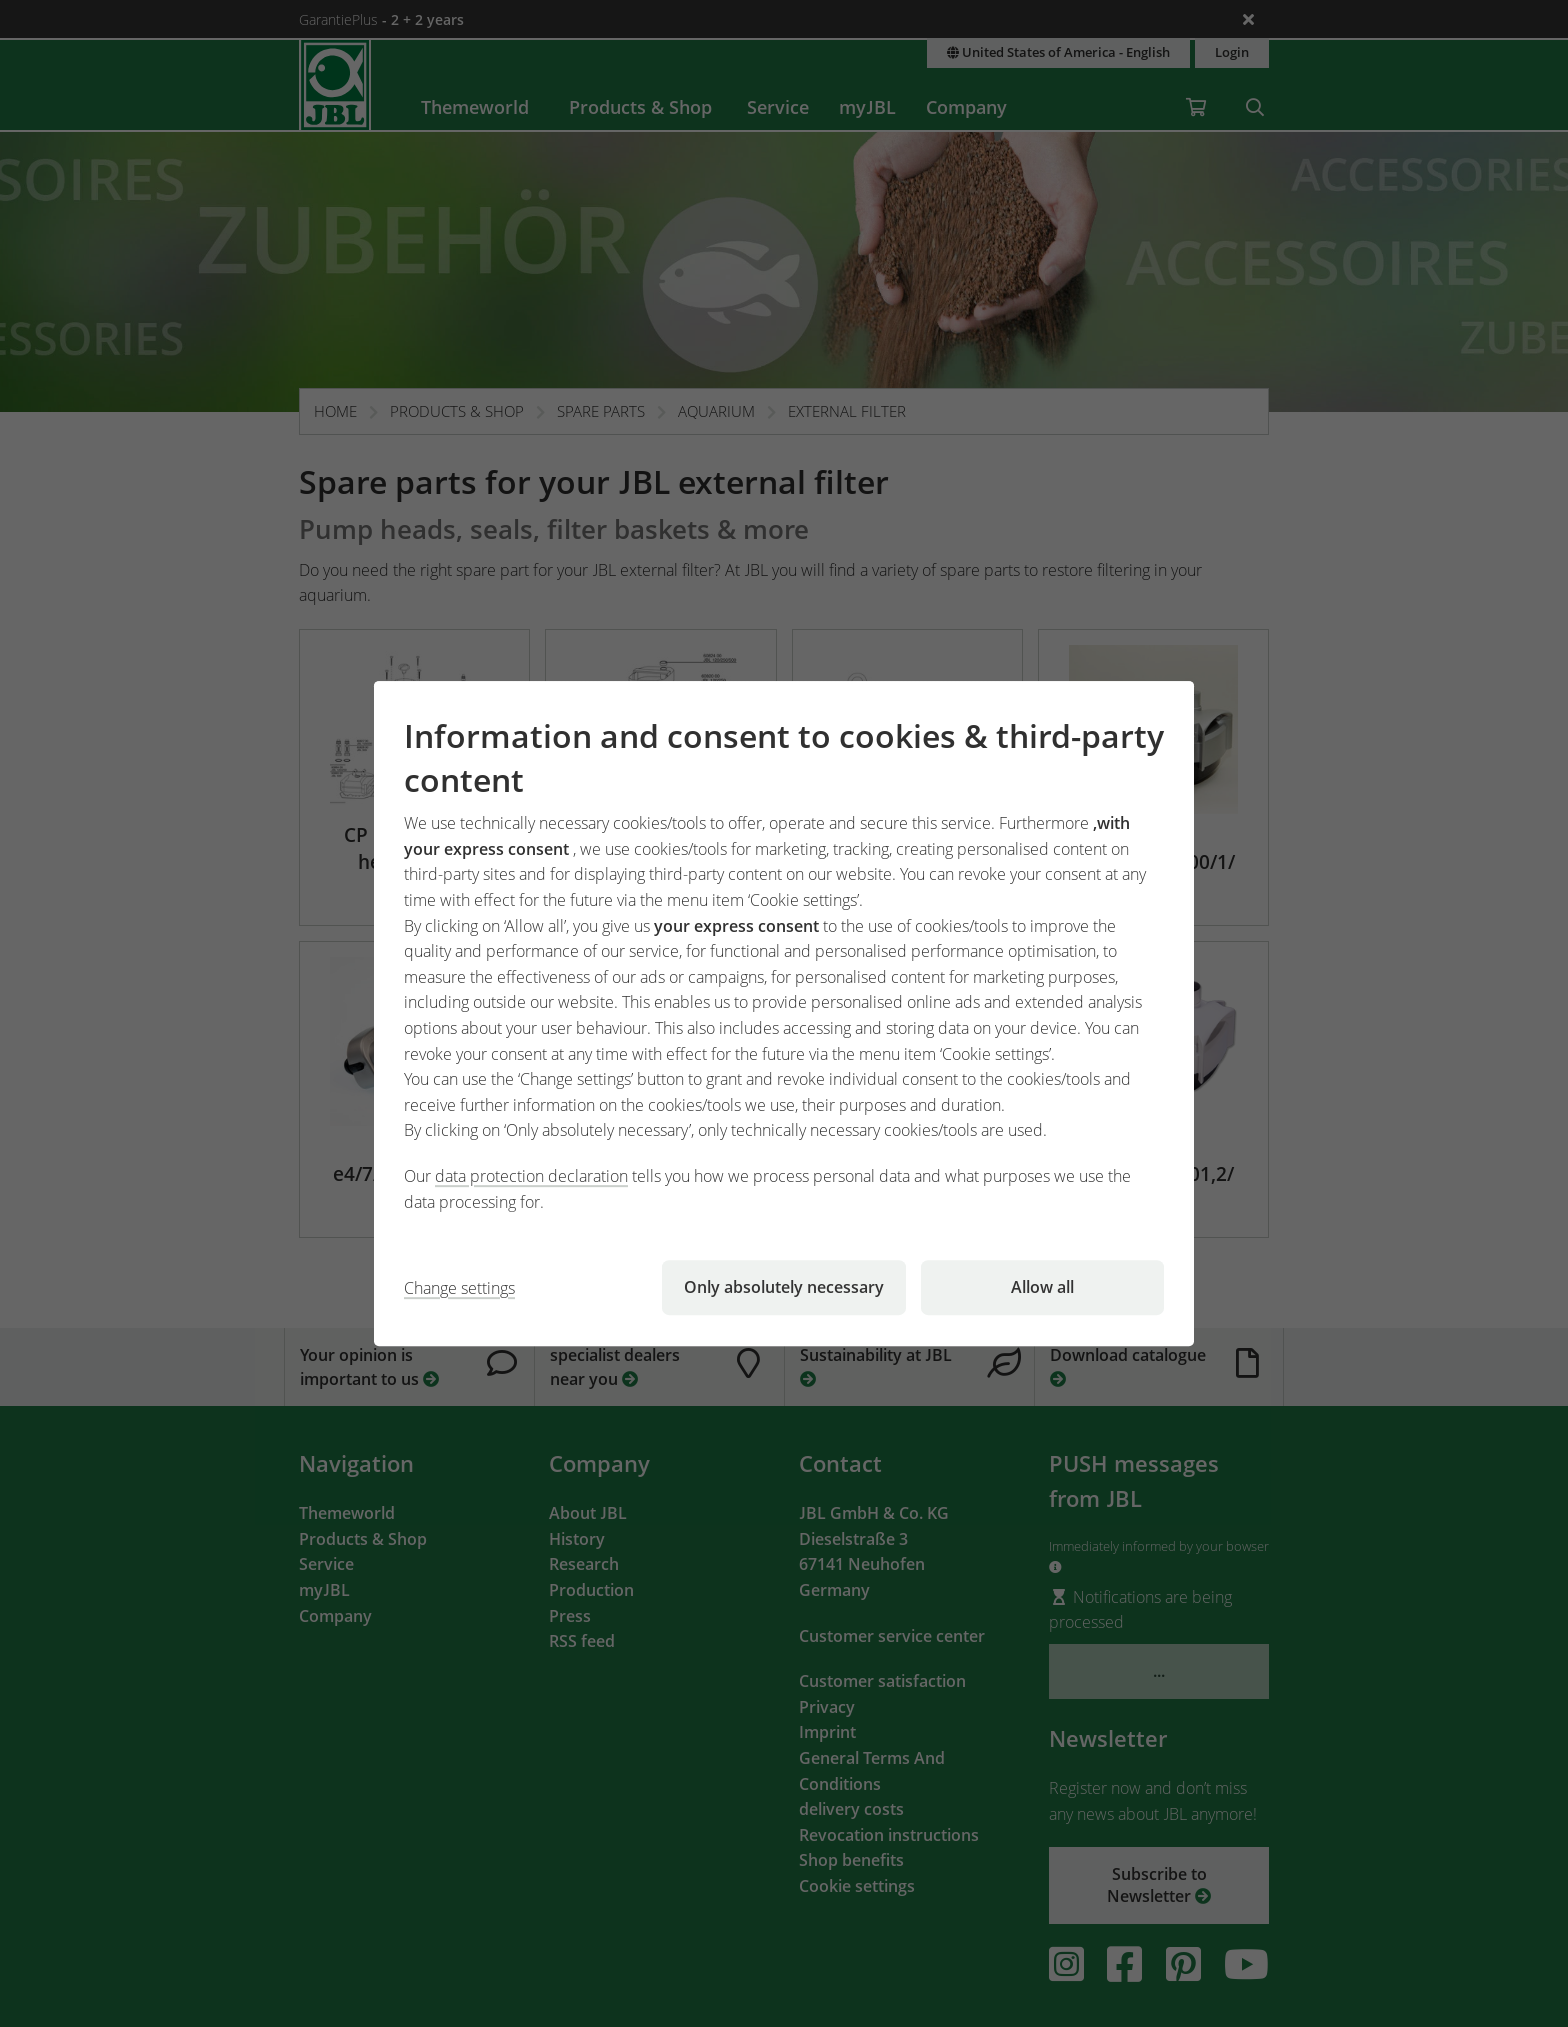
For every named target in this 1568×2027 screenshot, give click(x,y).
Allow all (1042, 1287)
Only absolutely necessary (784, 1287)
